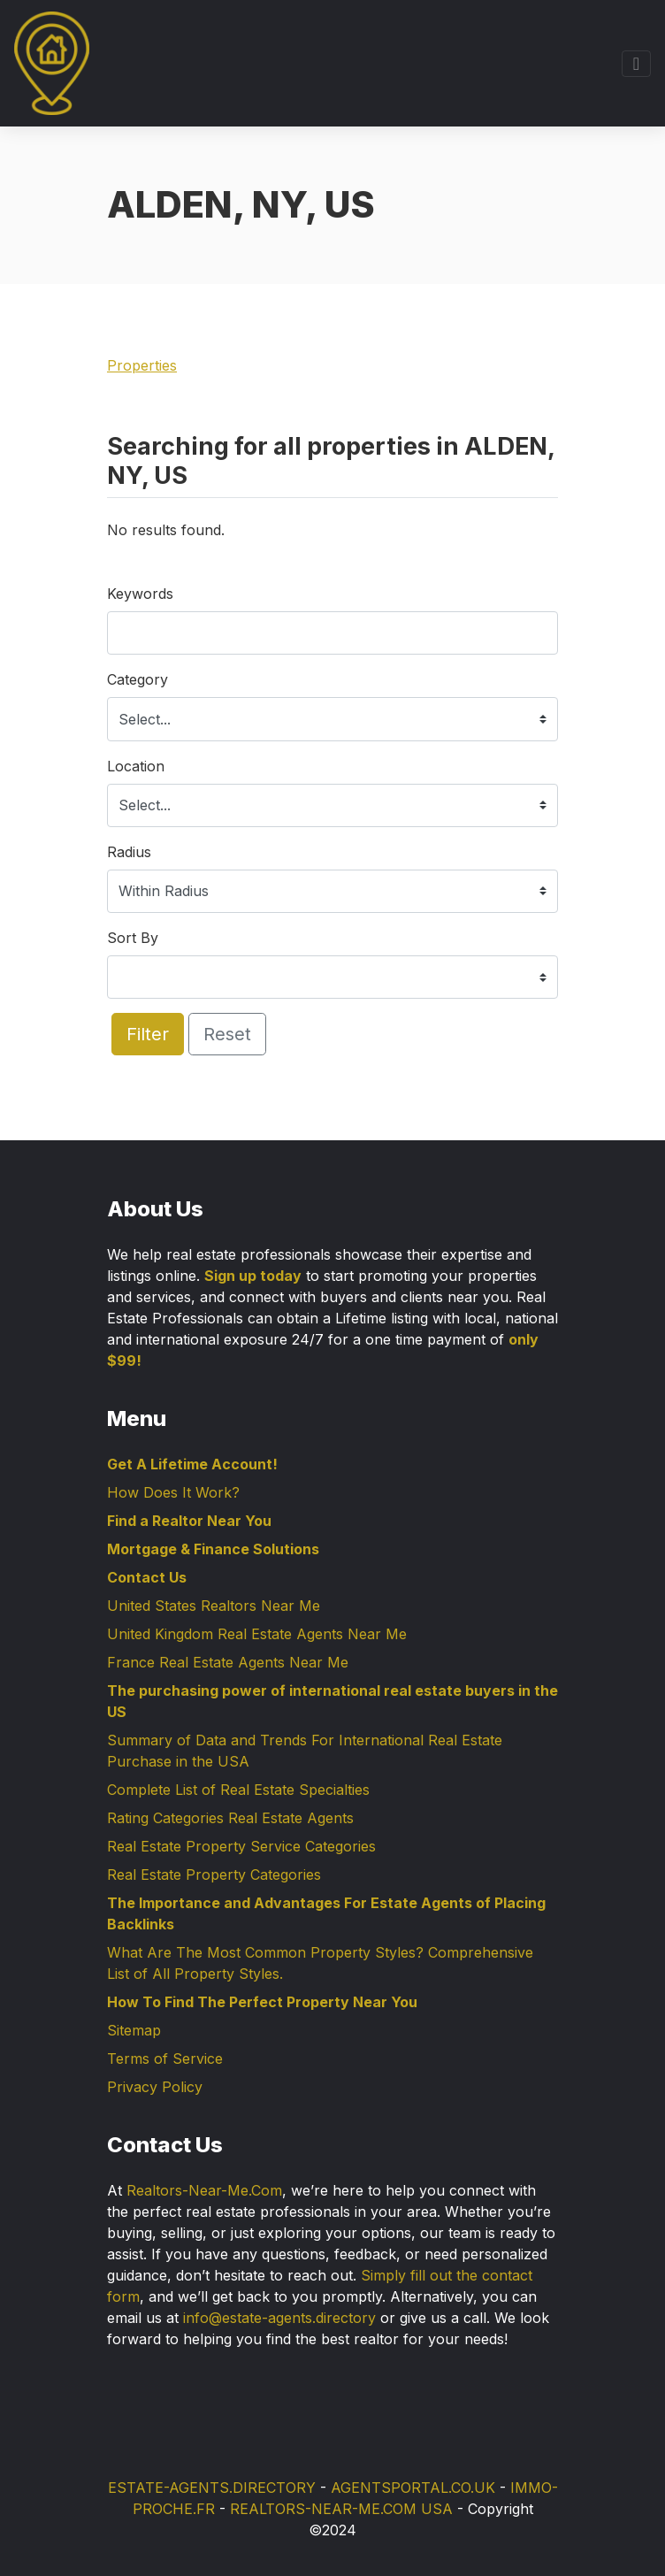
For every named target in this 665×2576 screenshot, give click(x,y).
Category (137, 679)
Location (135, 766)
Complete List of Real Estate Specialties (238, 1789)
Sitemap (134, 2030)
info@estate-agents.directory (279, 2318)
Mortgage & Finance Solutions (213, 1549)
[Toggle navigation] (636, 63)
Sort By (132, 938)
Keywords (140, 593)
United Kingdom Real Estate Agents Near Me (257, 1634)
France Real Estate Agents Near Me (227, 1662)
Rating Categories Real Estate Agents (230, 1818)
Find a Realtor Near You (189, 1521)
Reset (227, 1034)
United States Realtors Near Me (213, 1605)
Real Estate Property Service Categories (241, 1846)
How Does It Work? (173, 1492)
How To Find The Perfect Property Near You (262, 2002)
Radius (129, 852)
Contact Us (147, 1577)
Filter (147, 1034)
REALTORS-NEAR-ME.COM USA (341, 2509)
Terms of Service (165, 2058)
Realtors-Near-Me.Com (204, 2190)
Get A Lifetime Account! (192, 1464)
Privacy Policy (155, 2087)
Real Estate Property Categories (214, 1874)
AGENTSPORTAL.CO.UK (413, 2487)
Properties (142, 365)
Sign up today (253, 1275)
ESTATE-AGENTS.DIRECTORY (212, 2487)
